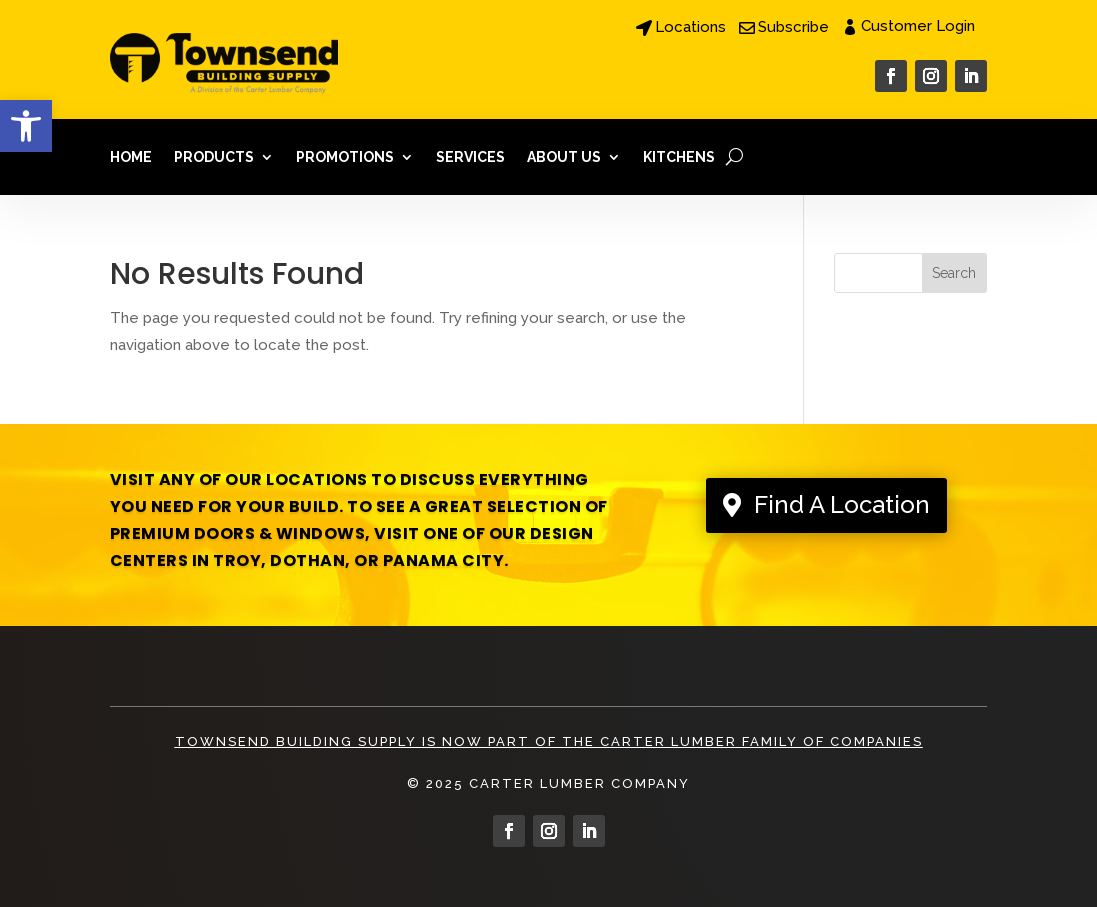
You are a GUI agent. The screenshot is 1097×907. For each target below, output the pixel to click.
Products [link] (214, 157)
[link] (26, 126)
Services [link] (470, 157)
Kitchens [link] (679, 157)
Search (954, 273)
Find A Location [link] (842, 504)
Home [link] (131, 157)
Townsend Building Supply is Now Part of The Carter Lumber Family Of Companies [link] (549, 741)
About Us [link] (564, 157)
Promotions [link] (345, 157)
